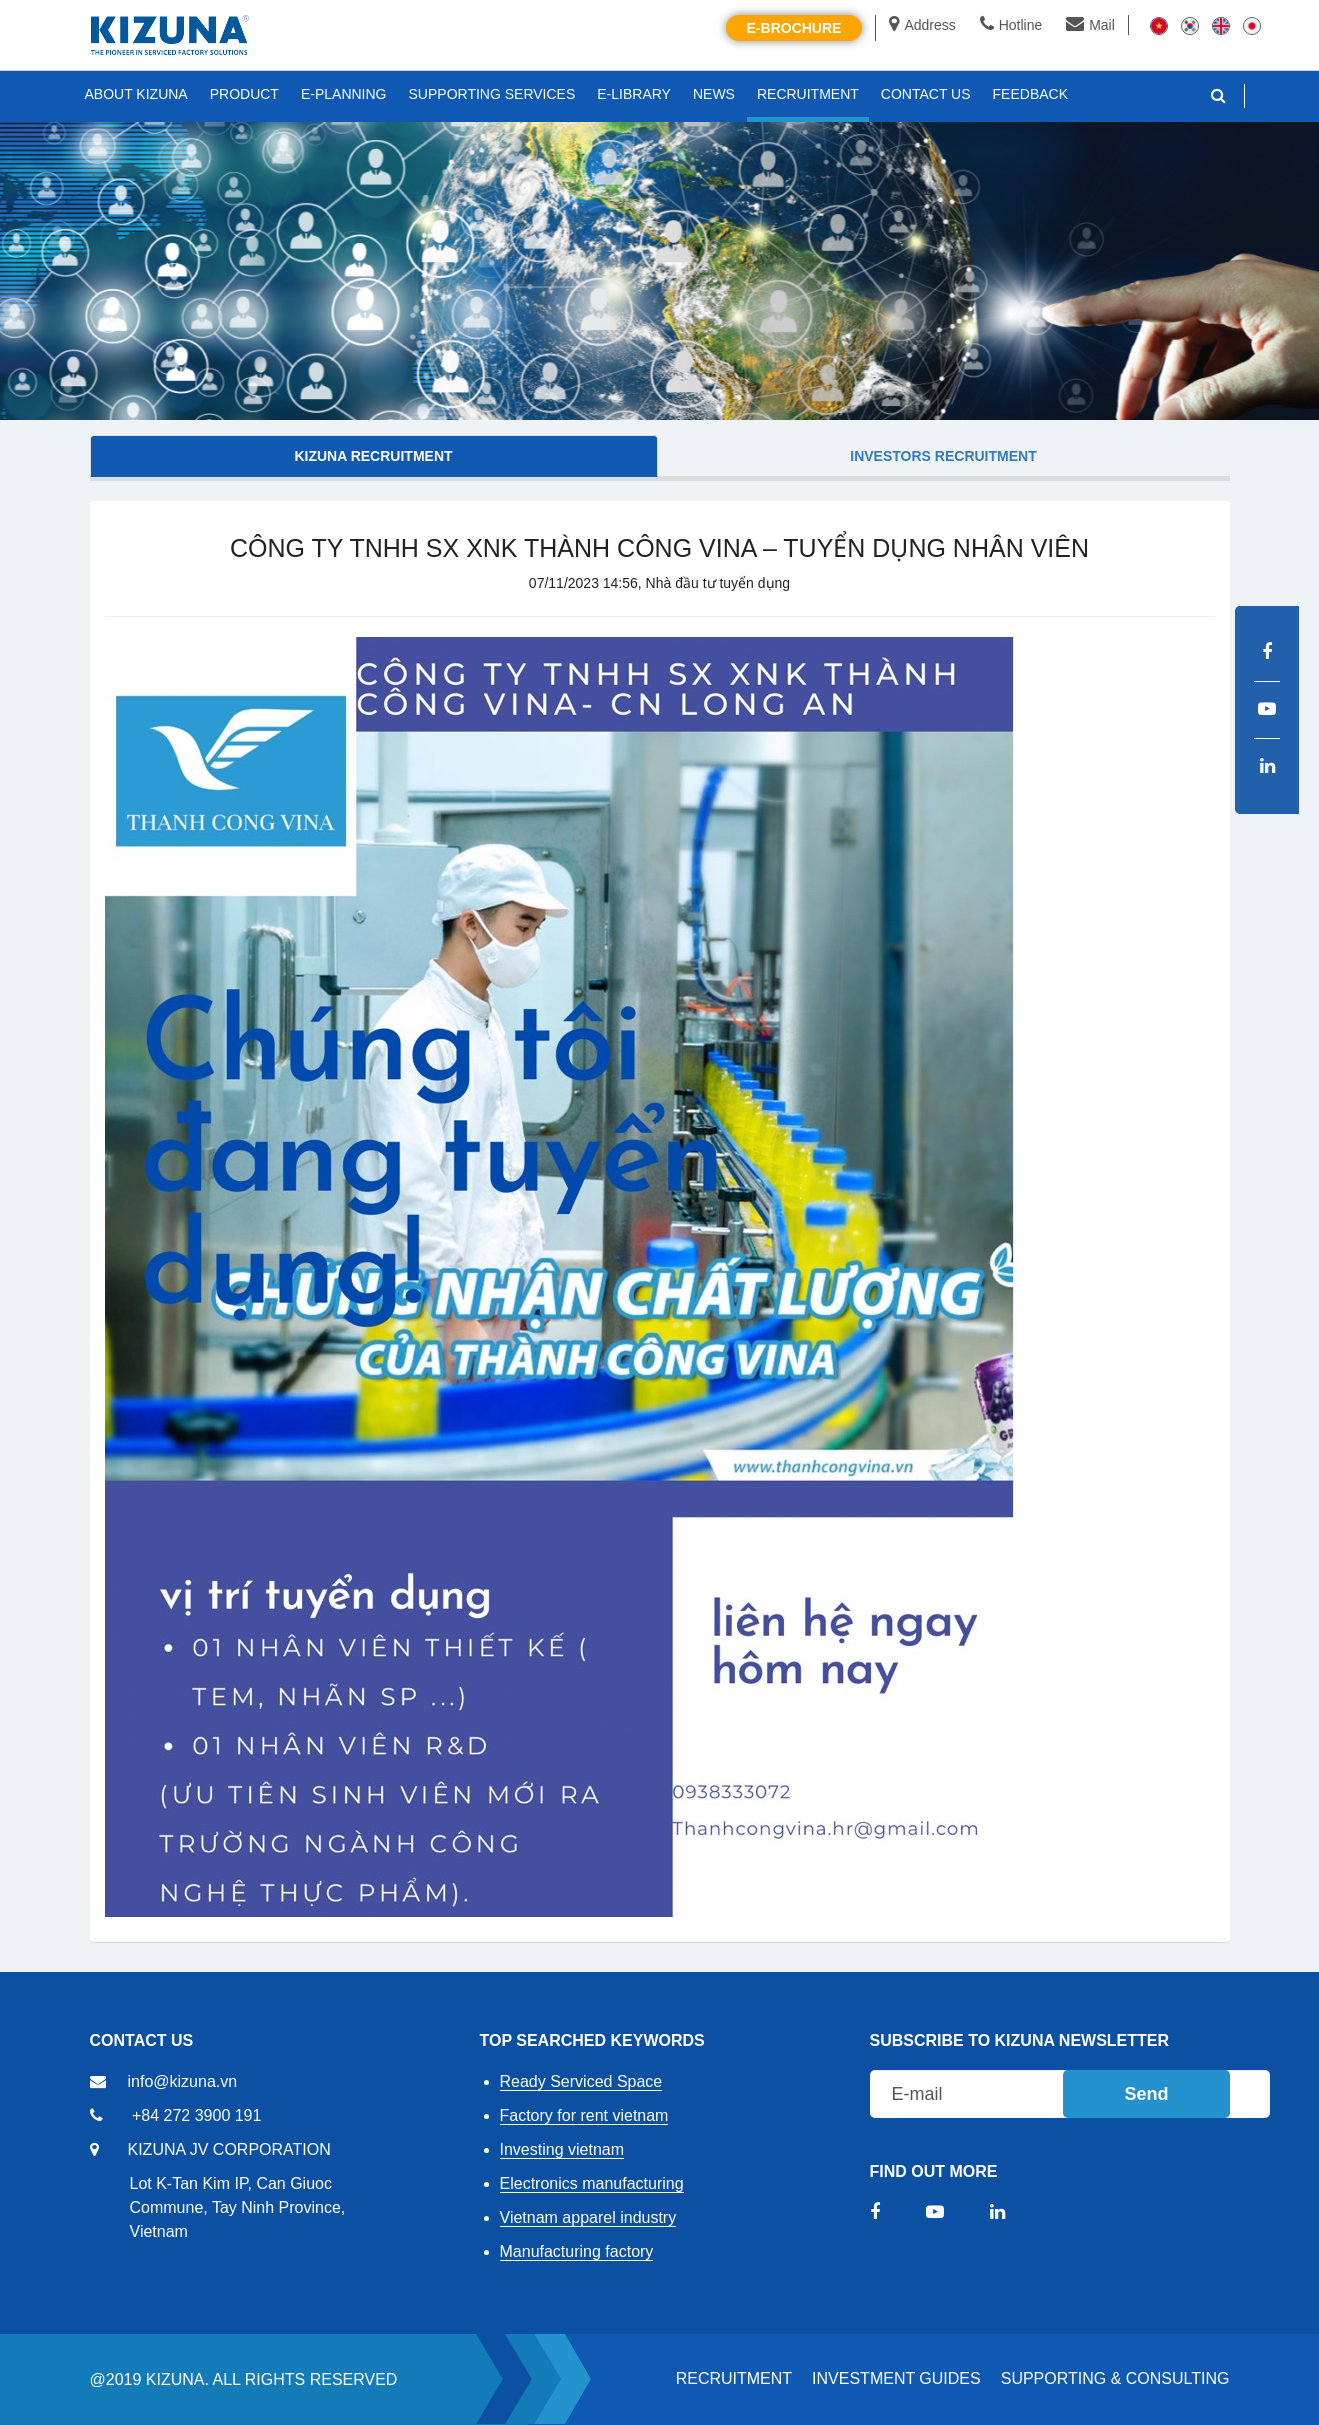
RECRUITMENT (734, 2378)
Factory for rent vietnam (584, 2115)
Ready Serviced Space (581, 2081)
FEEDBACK (1030, 94)
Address (922, 25)
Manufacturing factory (577, 2251)
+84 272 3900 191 (196, 2115)
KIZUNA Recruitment (373, 456)
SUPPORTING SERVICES (492, 94)
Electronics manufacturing (592, 2183)
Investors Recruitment (943, 456)
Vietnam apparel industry (588, 2217)
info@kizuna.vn (183, 2081)
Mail (1090, 25)
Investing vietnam (562, 2149)
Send (1146, 2094)
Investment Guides (896, 2378)
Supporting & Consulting (1115, 2378)
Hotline (1011, 25)
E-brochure (794, 28)
